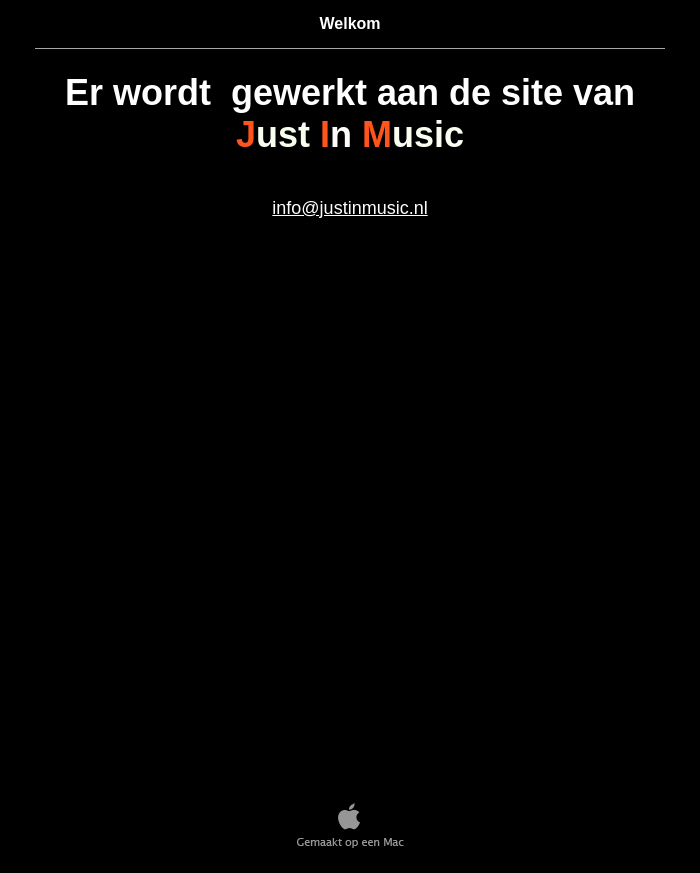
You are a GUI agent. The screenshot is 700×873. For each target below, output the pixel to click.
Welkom (349, 23)
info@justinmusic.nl (349, 208)
